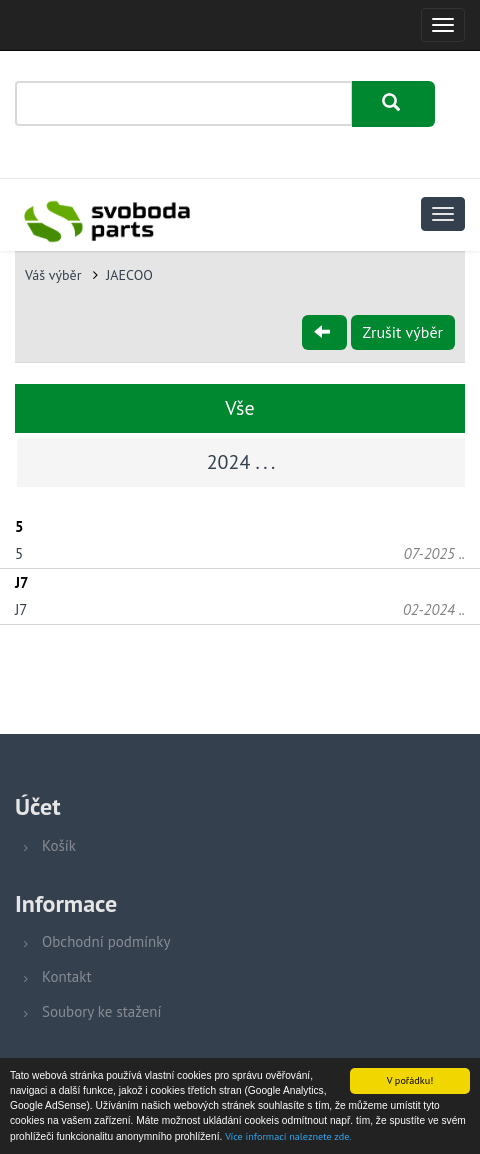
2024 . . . (241, 462)
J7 (21, 609)
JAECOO (129, 275)
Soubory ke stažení (102, 1011)
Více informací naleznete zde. (288, 1137)
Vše (239, 408)
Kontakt (66, 976)
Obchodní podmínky (106, 941)
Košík (59, 845)
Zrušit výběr (403, 332)
